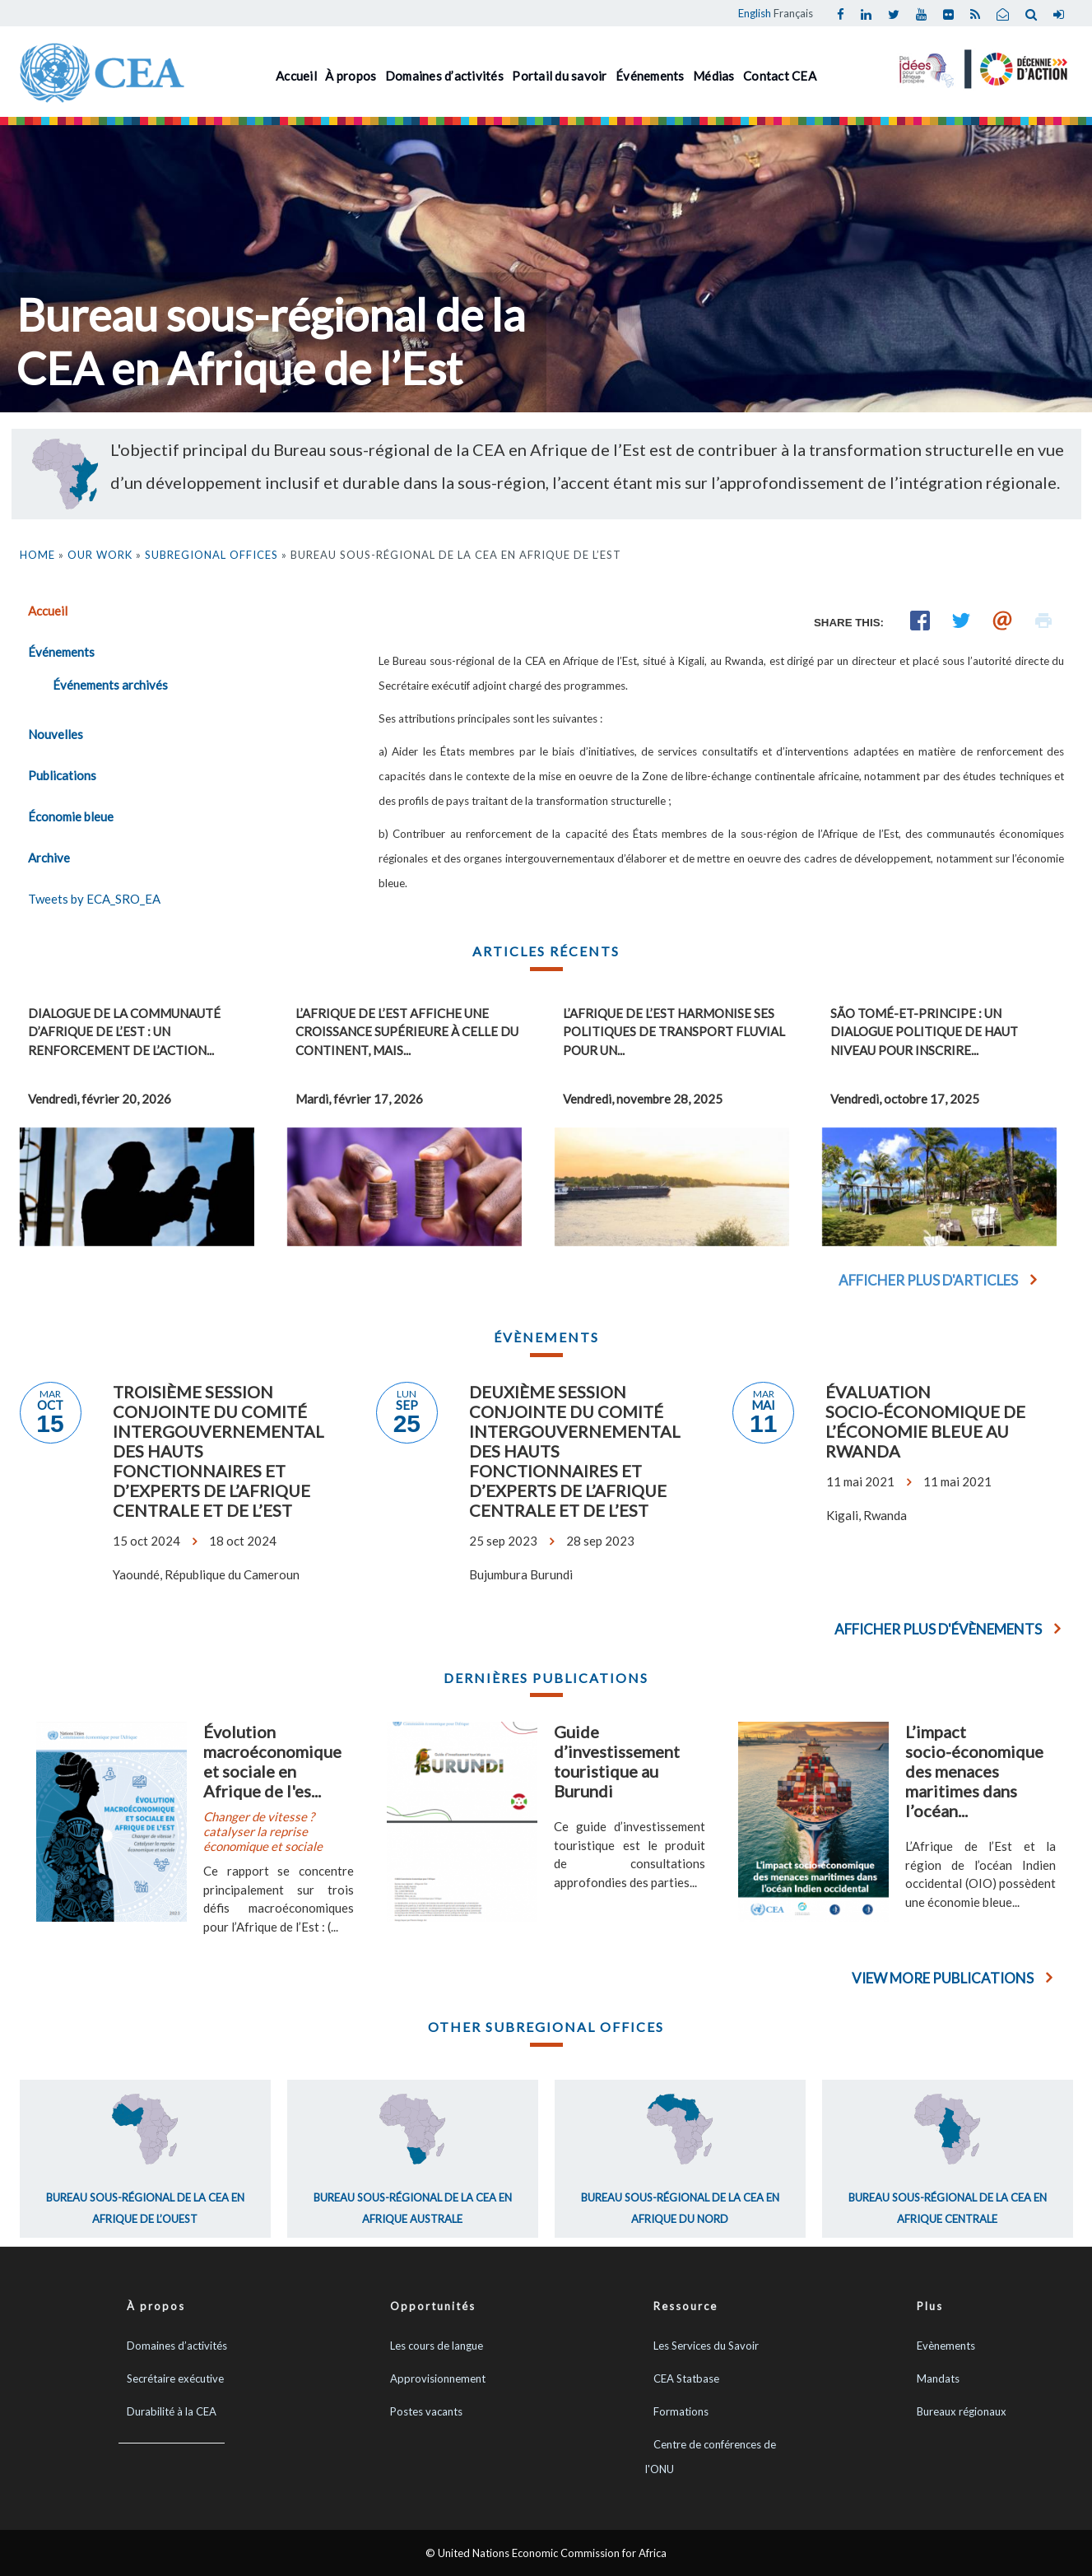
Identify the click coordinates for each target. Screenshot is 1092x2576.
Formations (681, 2411)
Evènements (946, 2345)
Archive (49, 857)
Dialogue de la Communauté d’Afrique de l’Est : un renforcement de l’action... (124, 1032)
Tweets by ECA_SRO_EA (94, 898)
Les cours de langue (436, 2345)
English (754, 13)
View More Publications (943, 1978)
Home (37, 554)
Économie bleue (71, 816)
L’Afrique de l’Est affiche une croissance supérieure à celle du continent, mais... (406, 1032)
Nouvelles (55, 734)
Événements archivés (110, 684)
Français (793, 13)
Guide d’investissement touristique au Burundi (617, 1761)
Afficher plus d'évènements (938, 1629)
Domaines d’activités (444, 75)
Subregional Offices (211, 554)
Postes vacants (426, 2411)
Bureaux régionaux (961, 2411)
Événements (650, 75)
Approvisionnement (438, 2378)
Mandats (938, 2378)
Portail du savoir (559, 75)
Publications (62, 775)
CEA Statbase (686, 2378)
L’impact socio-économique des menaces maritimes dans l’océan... (974, 1771)
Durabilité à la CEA (171, 2411)
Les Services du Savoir (706, 2345)
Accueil (296, 75)
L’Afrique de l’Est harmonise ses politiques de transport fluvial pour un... (674, 1032)
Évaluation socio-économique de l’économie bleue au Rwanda (925, 1421)
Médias (714, 75)
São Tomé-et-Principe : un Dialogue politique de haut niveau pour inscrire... (924, 1032)
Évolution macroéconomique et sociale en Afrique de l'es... (272, 1761)
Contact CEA (779, 75)
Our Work (99, 554)
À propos (350, 75)
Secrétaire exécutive (175, 2378)
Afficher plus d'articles (928, 1280)
